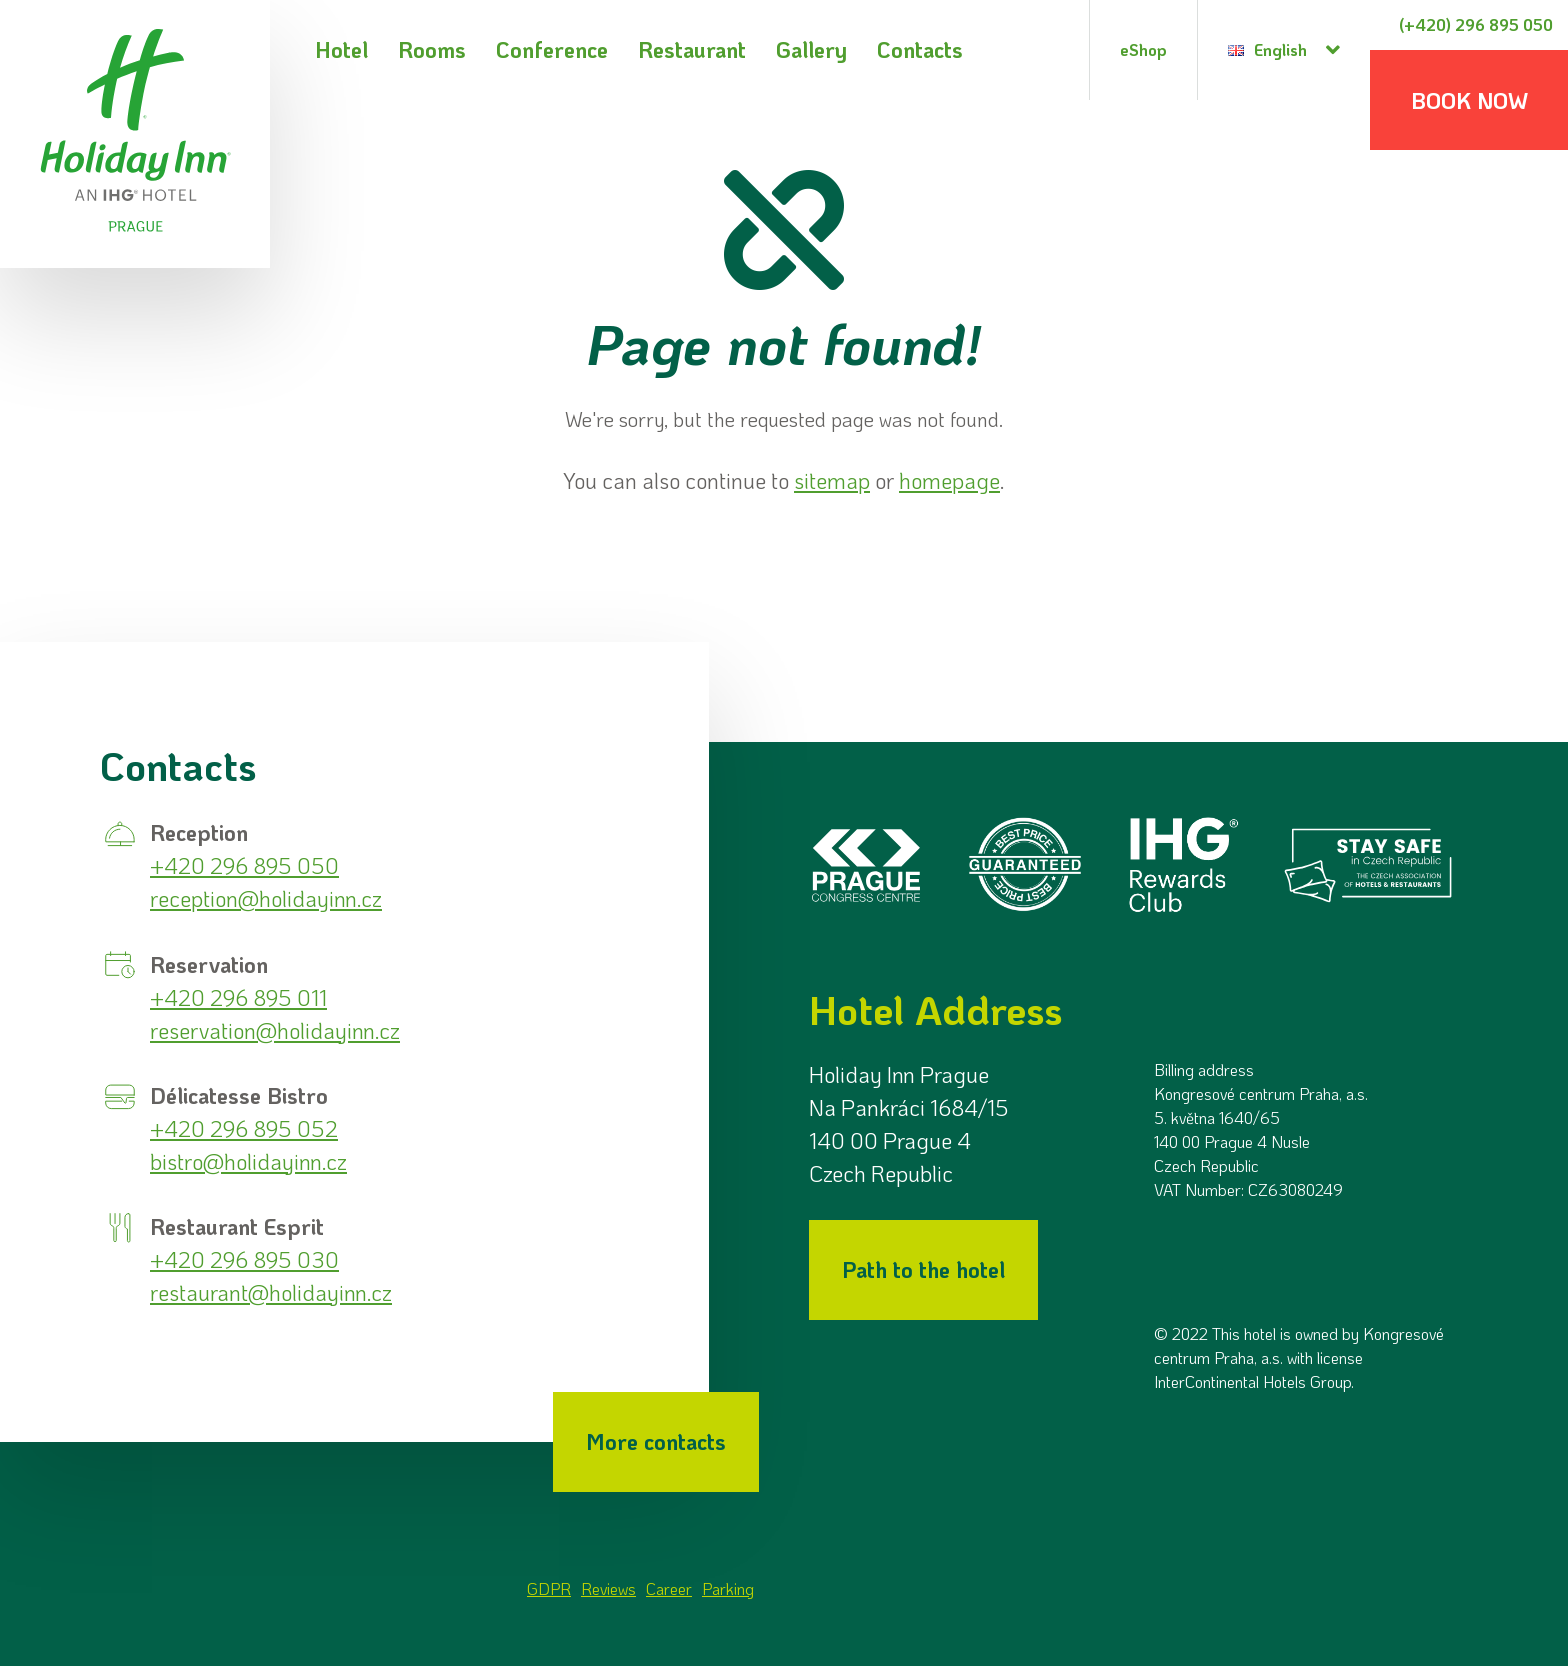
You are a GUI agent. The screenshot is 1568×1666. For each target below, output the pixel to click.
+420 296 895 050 (244, 865)
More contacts (656, 1441)
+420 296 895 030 (244, 1259)
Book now (1469, 100)
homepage (949, 480)
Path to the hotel (923, 1269)
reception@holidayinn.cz (266, 898)
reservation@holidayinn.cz (275, 1030)
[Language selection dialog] (1283, 50)
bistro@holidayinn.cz (248, 1161)
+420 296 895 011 (238, 997)
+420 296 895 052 (244, 1128)
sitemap (832, 480)
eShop (1143, 49)
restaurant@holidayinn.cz (271, 1292)
